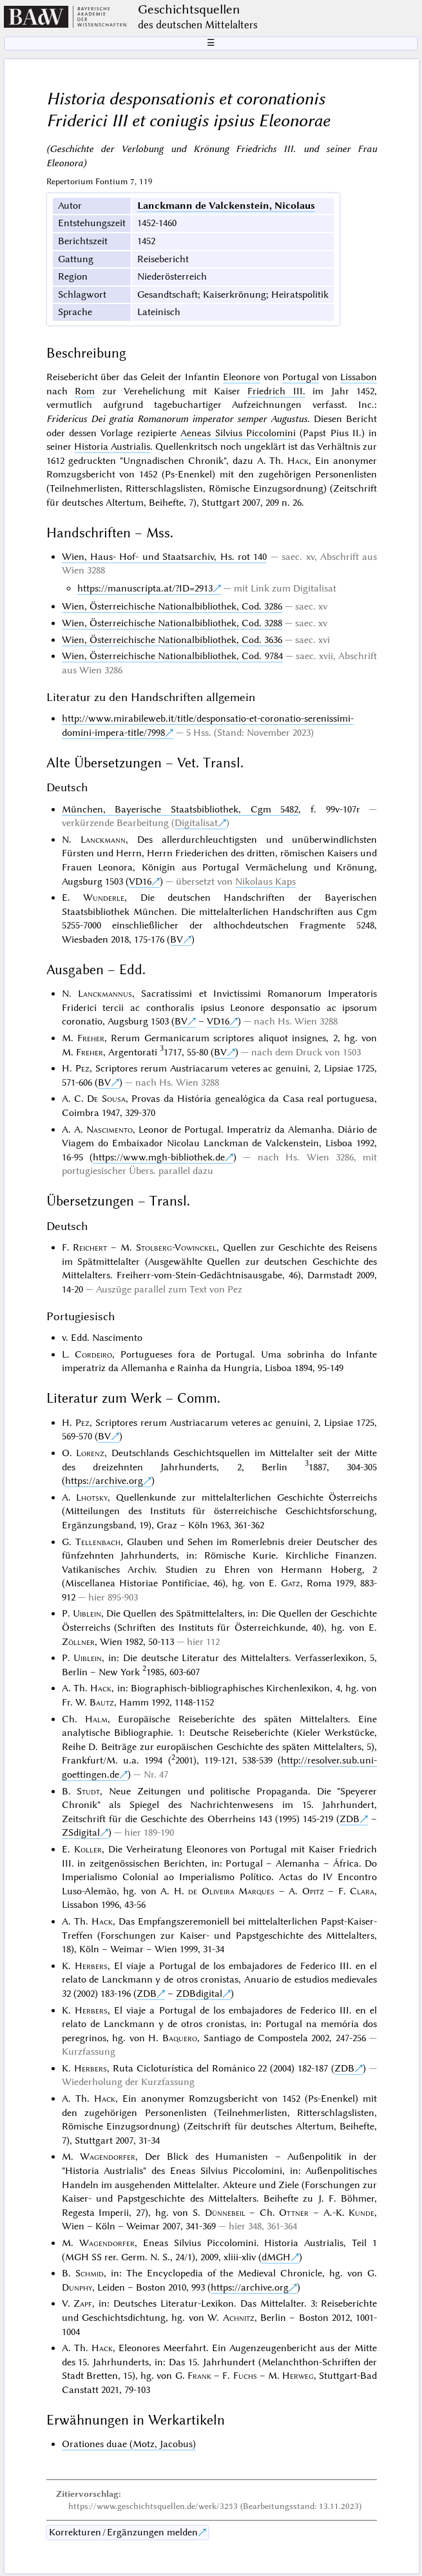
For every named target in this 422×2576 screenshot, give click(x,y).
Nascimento (109, 1129)
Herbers (91, 1966)
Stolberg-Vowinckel (176, 1247)
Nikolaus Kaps (265, 881)
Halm (96, 1719)
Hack (298, 460)
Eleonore (241, 377)
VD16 (140, 881)
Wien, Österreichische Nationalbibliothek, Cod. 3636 (172, 640)
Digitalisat (196, 823)
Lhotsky (92, 1497)
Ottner (294, 2212)
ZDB (350, 1819)
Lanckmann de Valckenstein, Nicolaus (226, 205)
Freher (90, 1038)
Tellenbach (97, 1542)
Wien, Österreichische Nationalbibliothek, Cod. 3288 (172, 623)
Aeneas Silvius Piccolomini (238, 433)
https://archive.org (104, 1480)
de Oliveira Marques (231, 1891)
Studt (88, 1791)
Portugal (300, 377)
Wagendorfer (107, 2156)
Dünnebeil (225, 2212)
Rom (85, 391)
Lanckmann (103, 839)
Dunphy (77, 2287)
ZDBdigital (199, 1993)
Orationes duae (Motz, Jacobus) (129, 2444)
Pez (82, 1068)
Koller (88, 1849)
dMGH (276, 2257)
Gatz (290, 1583)
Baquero (179, 2038)
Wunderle (103, 897)
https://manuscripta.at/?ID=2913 (145, 588)
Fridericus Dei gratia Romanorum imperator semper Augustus (177, 419)
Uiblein (87, 1613)
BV (176, 939)
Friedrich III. (276, 391)
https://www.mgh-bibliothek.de (159, 1157)
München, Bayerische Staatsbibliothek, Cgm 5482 (180, 809)
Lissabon (358, 377)
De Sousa (106, 1098)
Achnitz (238, 2317)
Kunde (361, 2212)
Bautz (102, 1702)
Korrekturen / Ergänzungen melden (123, 2532)
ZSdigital (81, 1832)
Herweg (298, 2375)
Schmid (89, 2273)
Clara (362, 1891)
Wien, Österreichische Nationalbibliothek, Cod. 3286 (172, 606)
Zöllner (78, 1642)
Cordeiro (93, 1354)
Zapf (82, 2303)
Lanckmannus (105, 993)
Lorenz (90, 1453)
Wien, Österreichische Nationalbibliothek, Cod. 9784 (172, 656)
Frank (199, 2375)
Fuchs (245, 2375)
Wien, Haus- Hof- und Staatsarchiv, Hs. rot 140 (164, 556)
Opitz (313, 1891)
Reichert (90, 1247)
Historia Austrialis (112, 446)
